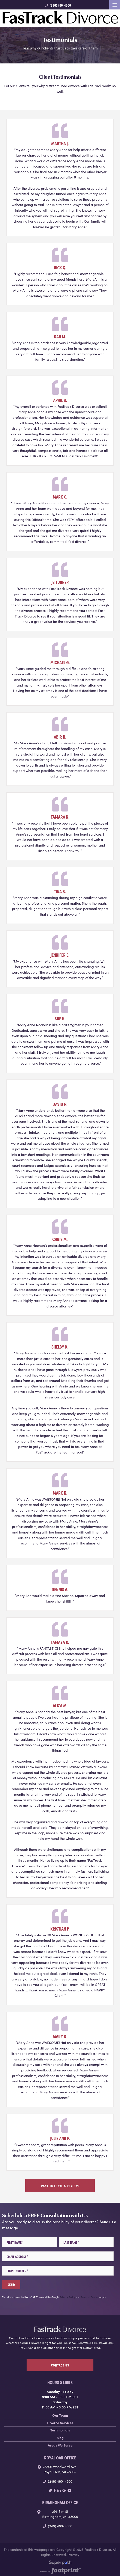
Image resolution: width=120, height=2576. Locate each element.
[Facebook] (55, 2490)
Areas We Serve (60, 2445)
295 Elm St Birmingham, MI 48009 (60, 2514)
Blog (60, 2437)
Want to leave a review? (60, 2185)
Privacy (73, 2554)
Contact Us (60, 2365)
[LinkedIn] (59, 2490)
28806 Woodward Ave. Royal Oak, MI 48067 (60, 2469)
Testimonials (60, 2430)
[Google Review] (64, 2490)
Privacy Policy (67, 2297)
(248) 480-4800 (58, 5)
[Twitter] (50, 2490)
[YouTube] (69, 2490)
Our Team (60, 2415)
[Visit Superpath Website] (60, 2563)
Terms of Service (90, 2297)
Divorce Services (60, 2422)
